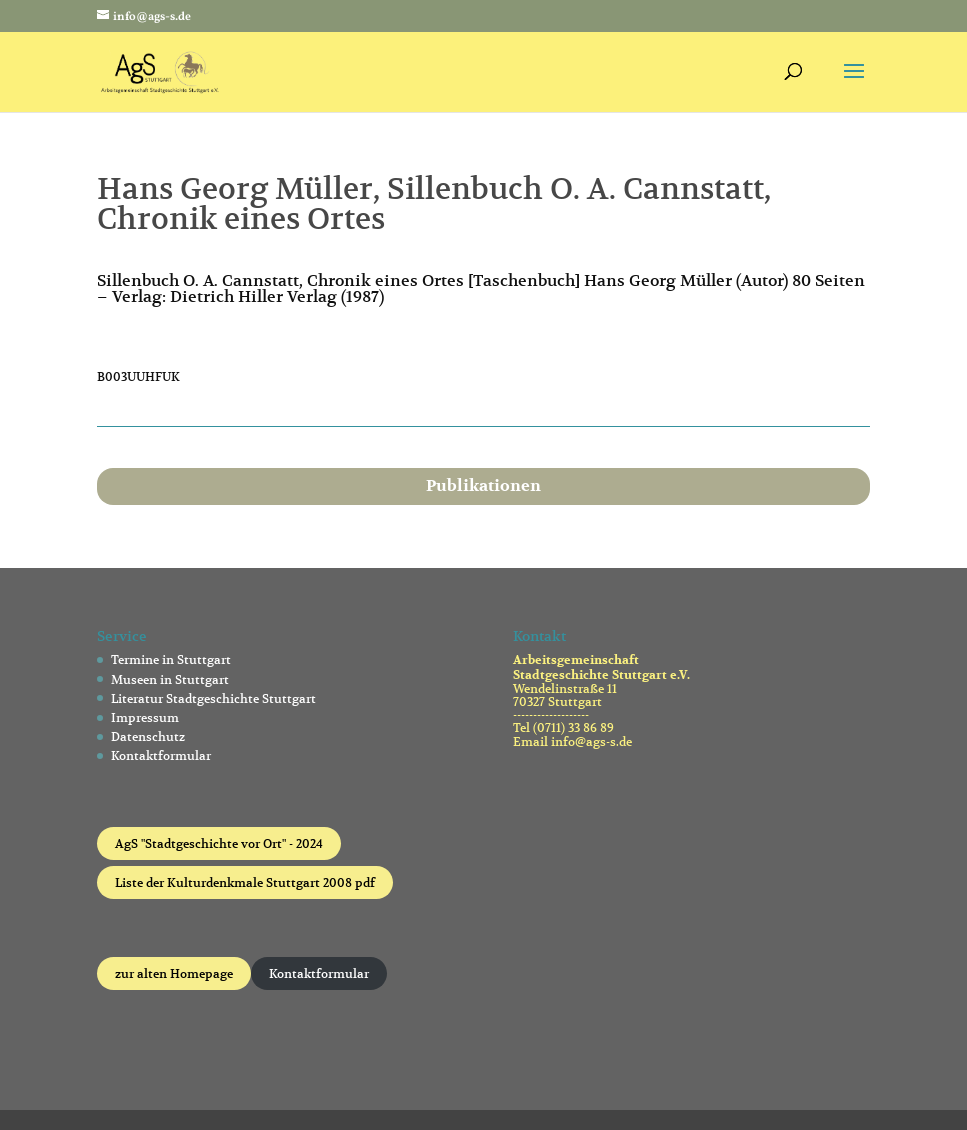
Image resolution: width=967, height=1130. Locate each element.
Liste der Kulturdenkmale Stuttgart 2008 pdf (245, 882)
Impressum (145, 717)
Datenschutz (148, 736)
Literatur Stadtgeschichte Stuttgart (213, 698)
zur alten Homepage (174, 973)
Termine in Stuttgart (171, 659)
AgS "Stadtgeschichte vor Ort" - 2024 (219, 843)
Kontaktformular (161, 755)
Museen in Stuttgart (170, 679)
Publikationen (483, 486)
